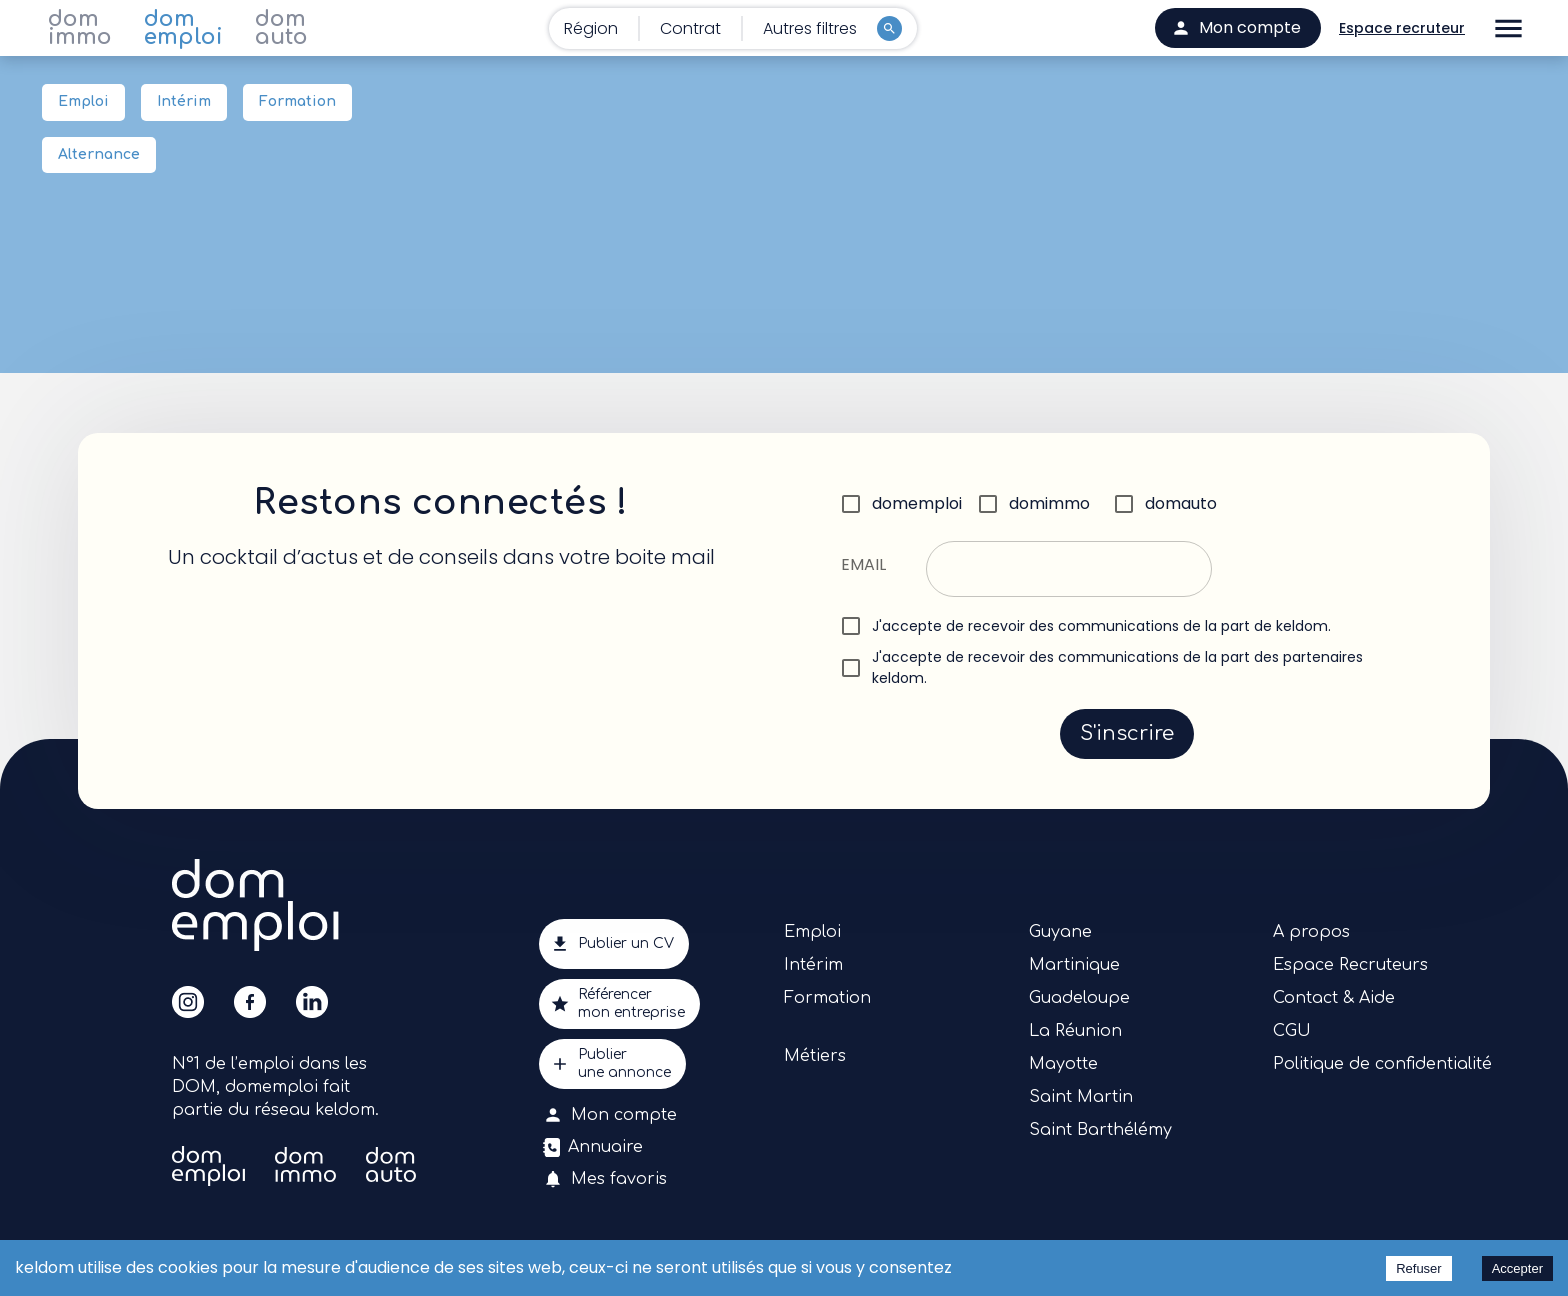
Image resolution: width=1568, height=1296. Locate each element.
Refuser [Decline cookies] (1419, 1268)
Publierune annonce (612, 1064)
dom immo (80, 28)
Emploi (83, 102)
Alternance (99, 155)
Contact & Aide (1334, 998)
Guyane (1060, 932)
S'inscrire (1127, 734)
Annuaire (595, 1147)
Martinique (1074, 965)
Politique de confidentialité (1382, 1064)
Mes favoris (607, 1179)
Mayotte (1063, 1064)
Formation (297, 102)
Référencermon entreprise (619, 1004)
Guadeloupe (1079, 998)
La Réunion (1075, 1031)
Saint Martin (1081, 1097)
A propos (1311, 932)
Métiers (815, 1056)
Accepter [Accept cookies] (1517, 1268)
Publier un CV (614, 944)
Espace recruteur (1402, 28)
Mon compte (612, 1115)
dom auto (281, 28)
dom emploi (183, 28)
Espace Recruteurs (1350, 965)
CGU (1292, 1031)
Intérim (184, 102)
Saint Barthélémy (1100, 1130)
